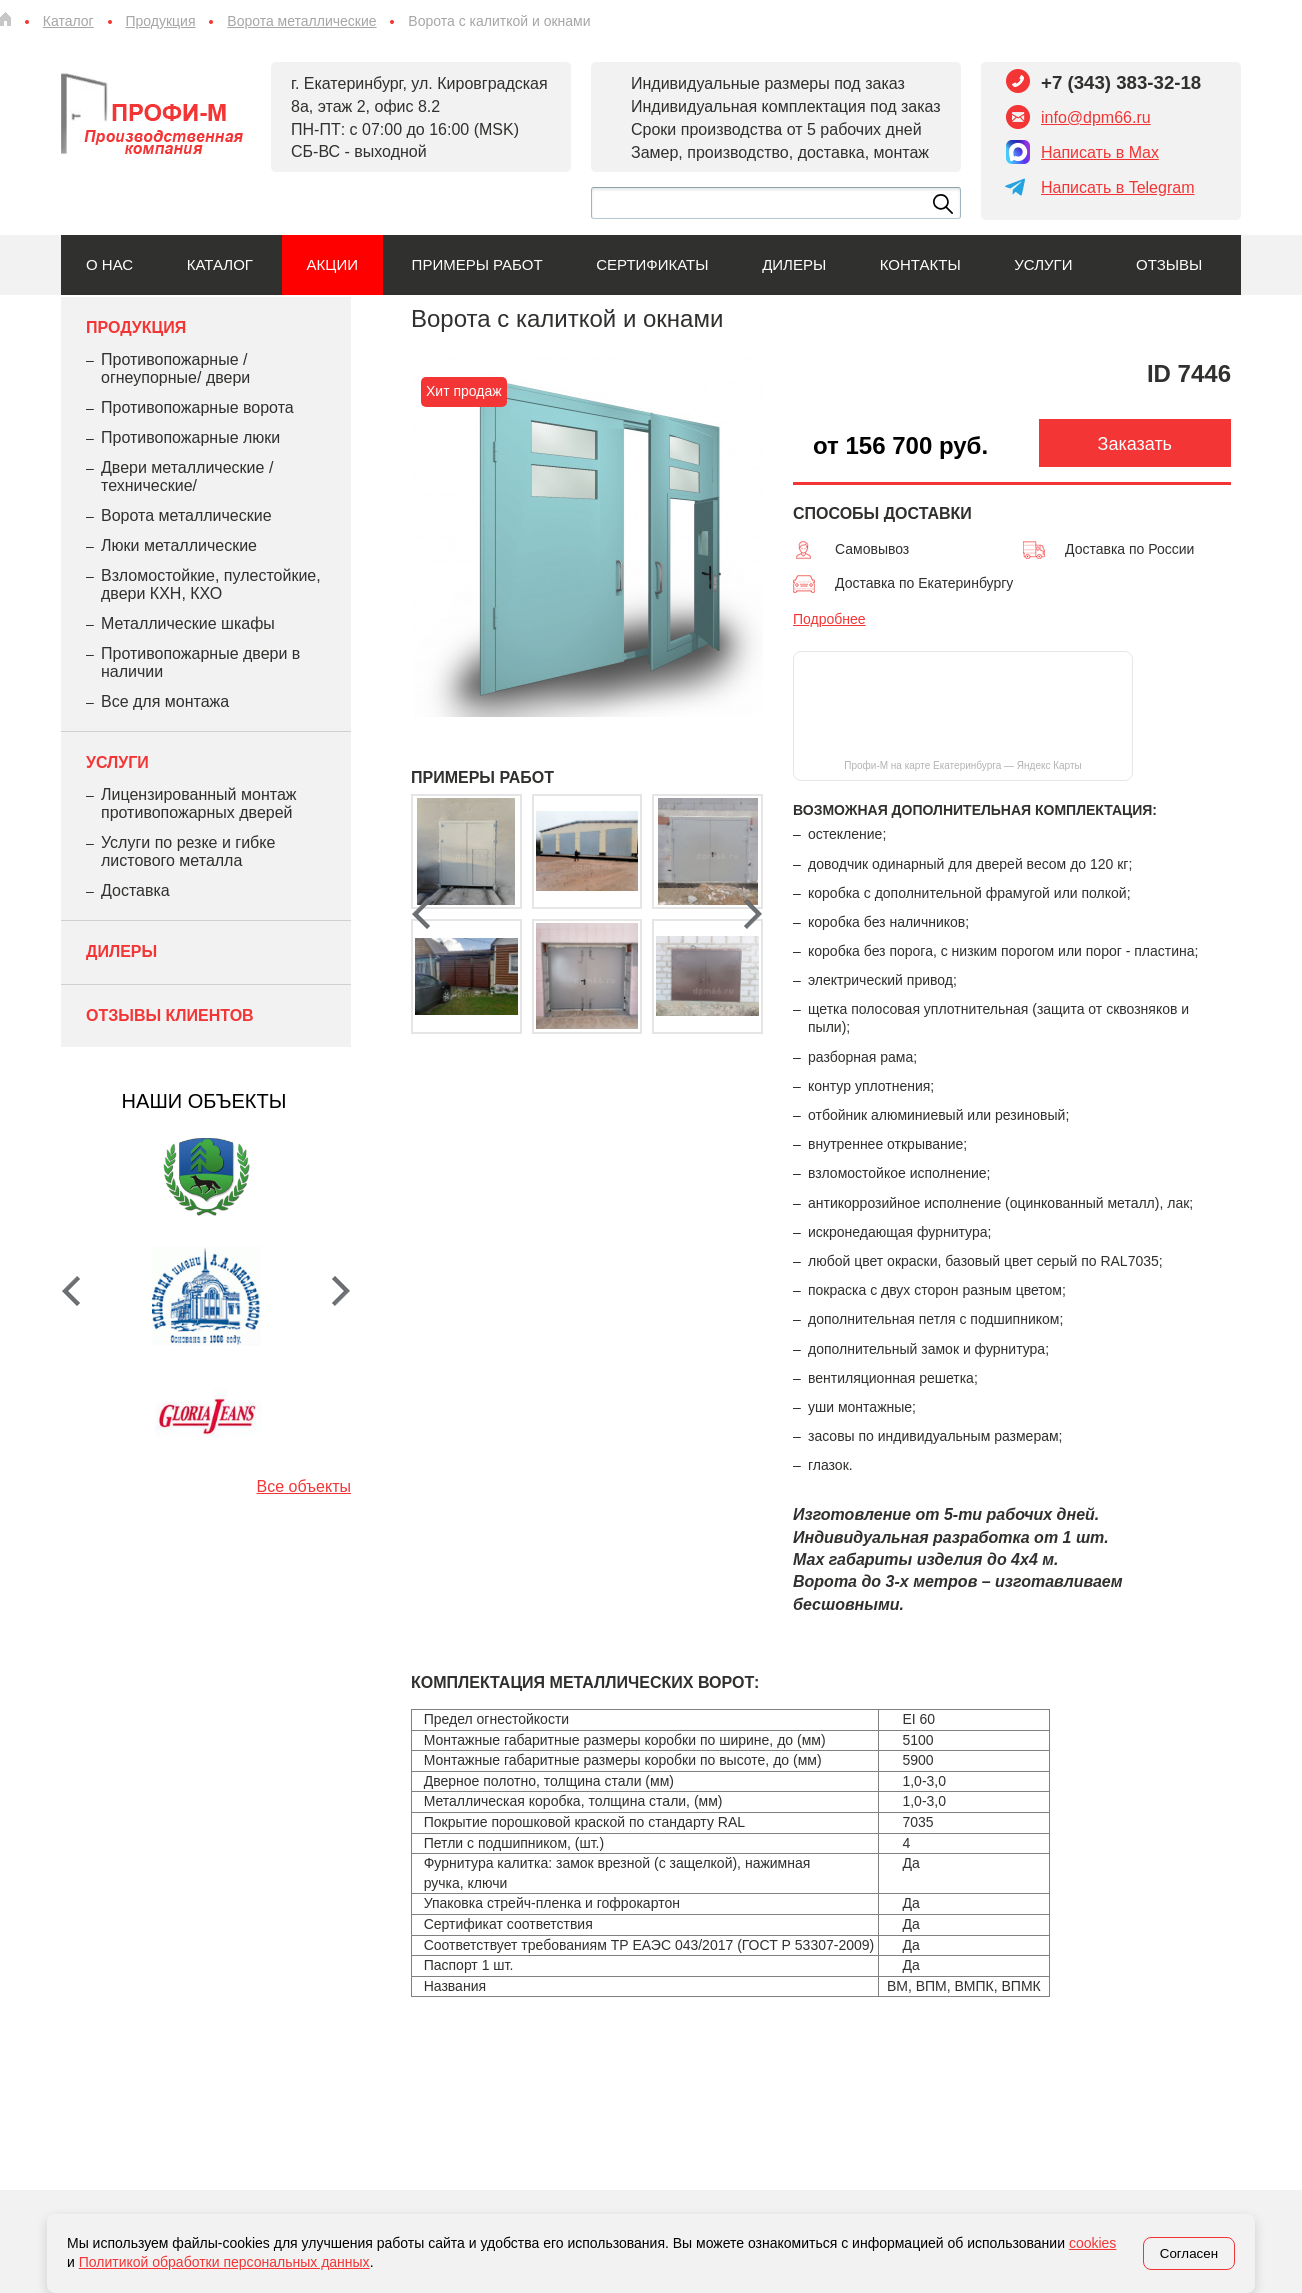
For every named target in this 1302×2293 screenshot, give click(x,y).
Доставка (135, 890)
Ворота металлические (186, 515)
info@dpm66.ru (1096, 117)
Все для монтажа (165, 701)
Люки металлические (179, 545)
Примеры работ (477, 264)
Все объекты (304, 1486)
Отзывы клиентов (170, 1015)
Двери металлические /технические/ (187, 476)
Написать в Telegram (1117, 187)
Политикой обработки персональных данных (224, 2262)
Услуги (1043, 264)
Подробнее (829, 619)
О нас (109, 264)
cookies (1092, 2243)
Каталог (220, 264)
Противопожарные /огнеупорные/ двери (175, 368)
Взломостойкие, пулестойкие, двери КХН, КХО (211, 584)
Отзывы (1169, 264)
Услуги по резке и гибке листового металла (188, 851)
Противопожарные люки (190, 437)
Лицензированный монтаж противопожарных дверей (198, 803)
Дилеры (794, 264)
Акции (332, 264)
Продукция (136, 327)
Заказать (1135, 444)
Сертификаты (652, 264)
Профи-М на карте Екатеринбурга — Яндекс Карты (962, 765)
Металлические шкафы (188, 623)
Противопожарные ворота (197, 407)
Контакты (920, 264)
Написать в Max (1100, 152)
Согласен (1189, 2253)
